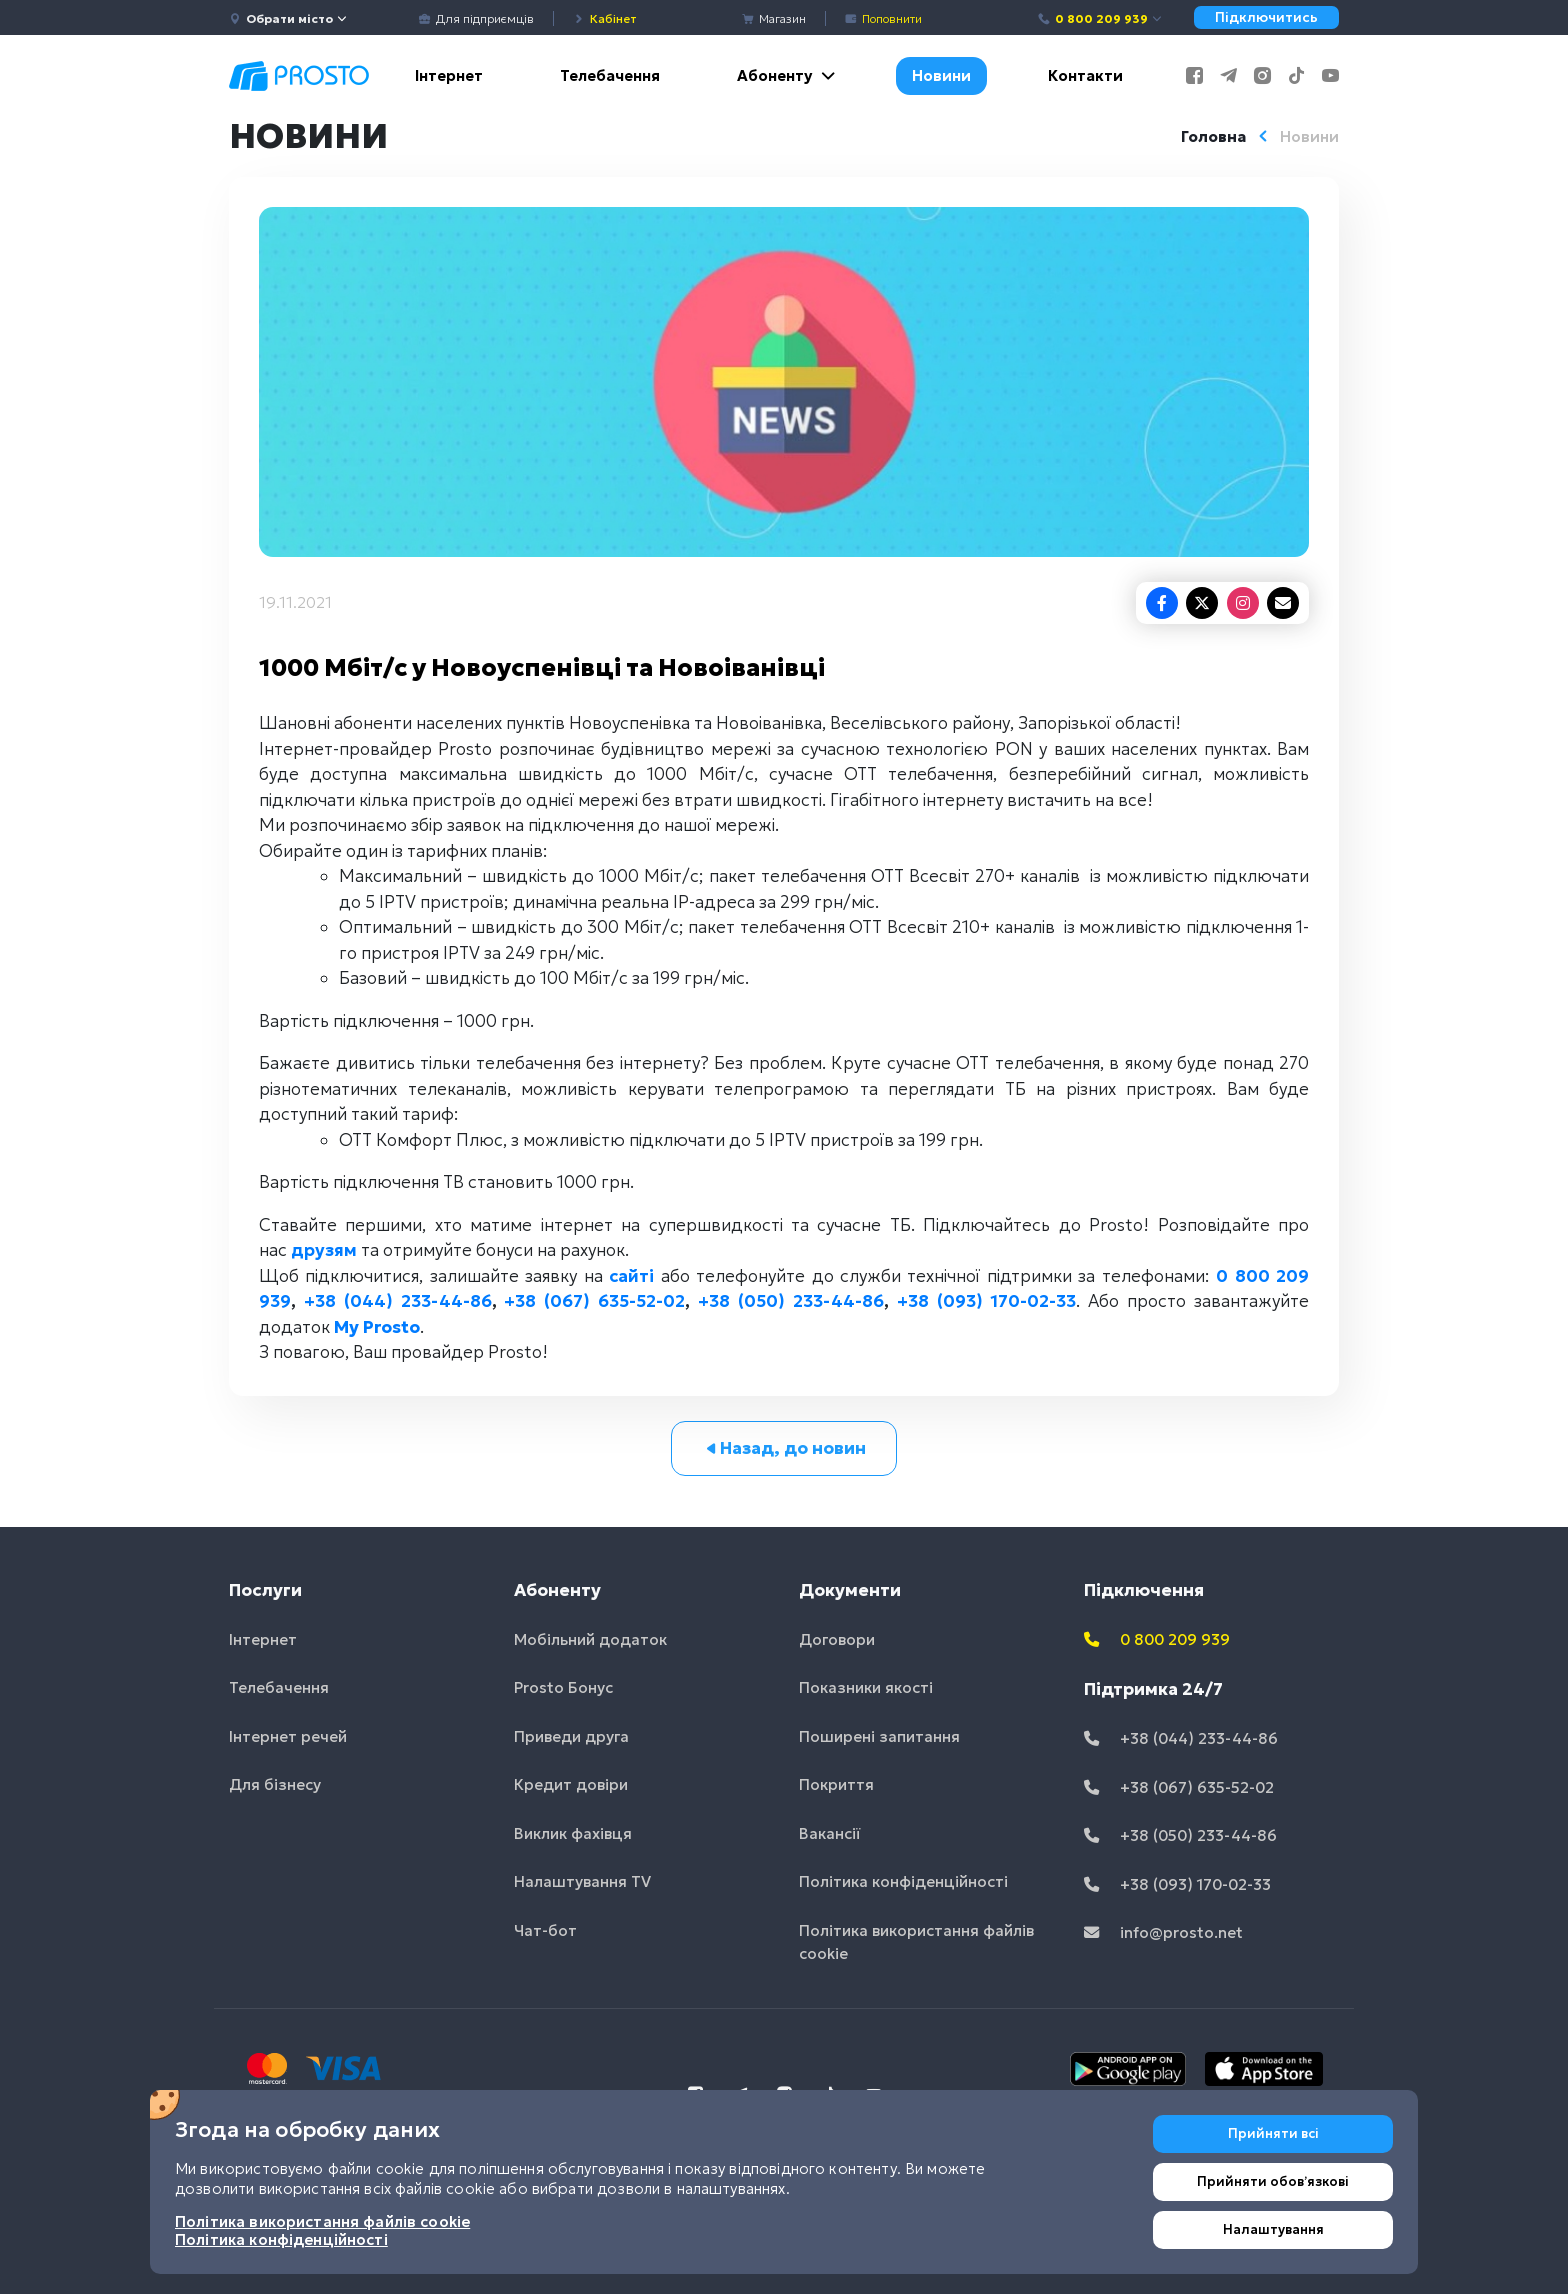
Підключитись (1266, 17)
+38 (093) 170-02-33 (987, 1301)
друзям (324, 1250)
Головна (1213, 136)
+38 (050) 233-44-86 (791, 1301)
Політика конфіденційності (903, 1881)
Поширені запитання (879, 1736)
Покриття (836, 1784)
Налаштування (1273, 2229)
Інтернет (449, 75)
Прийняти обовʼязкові (1273, 2181)
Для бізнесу (275, 1784)
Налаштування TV (582, 1881)
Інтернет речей (288, 1736)
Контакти (1085, 75)
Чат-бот (545, 1930)
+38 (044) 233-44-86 (398, 1301)
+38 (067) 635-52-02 (594, 1301)
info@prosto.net (1163, 1932)
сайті (631, 1276)
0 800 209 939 (1100, 18)
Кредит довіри (571, 1784)
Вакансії (830, 1833)
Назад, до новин (784, 1448)
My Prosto (377, 1327)
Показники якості (866, 1687)
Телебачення (610, 75)
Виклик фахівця (573, 1833)
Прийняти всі (1273, 2133)
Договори (837, 1639)
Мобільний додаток (590, 1639)
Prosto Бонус (563, 1687)
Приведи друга (571, 1736)
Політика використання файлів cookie (916, 1942)
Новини (941, 75)
